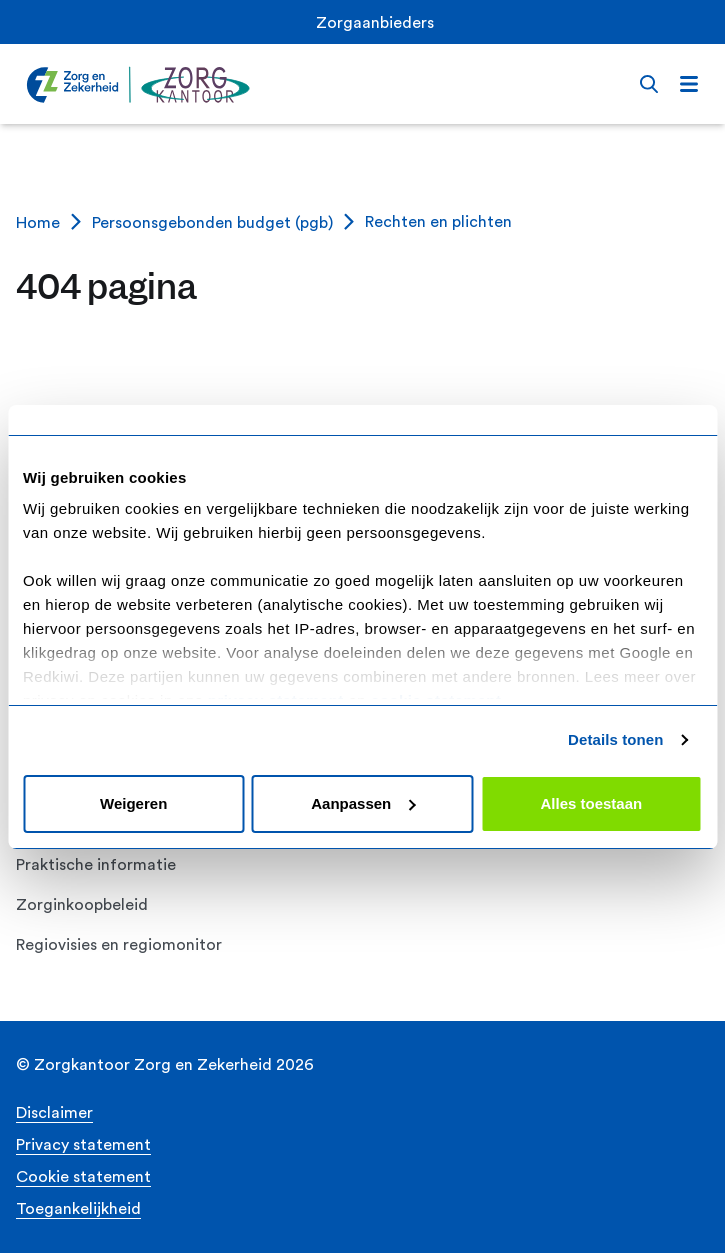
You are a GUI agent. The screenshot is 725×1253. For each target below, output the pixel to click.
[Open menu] (689, 84)
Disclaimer (54, 1113)
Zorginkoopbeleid (82, 905)
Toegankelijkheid (78, 1209)
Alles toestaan (591, 803)
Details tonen (615, 739)
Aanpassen (363, 803)
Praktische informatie (96, 865)
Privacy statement (83, 1145)
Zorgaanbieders (375, 23)
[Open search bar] (649, 84)
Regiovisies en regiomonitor (119, 945)
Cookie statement (83, 1177)
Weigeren (133, 803)
